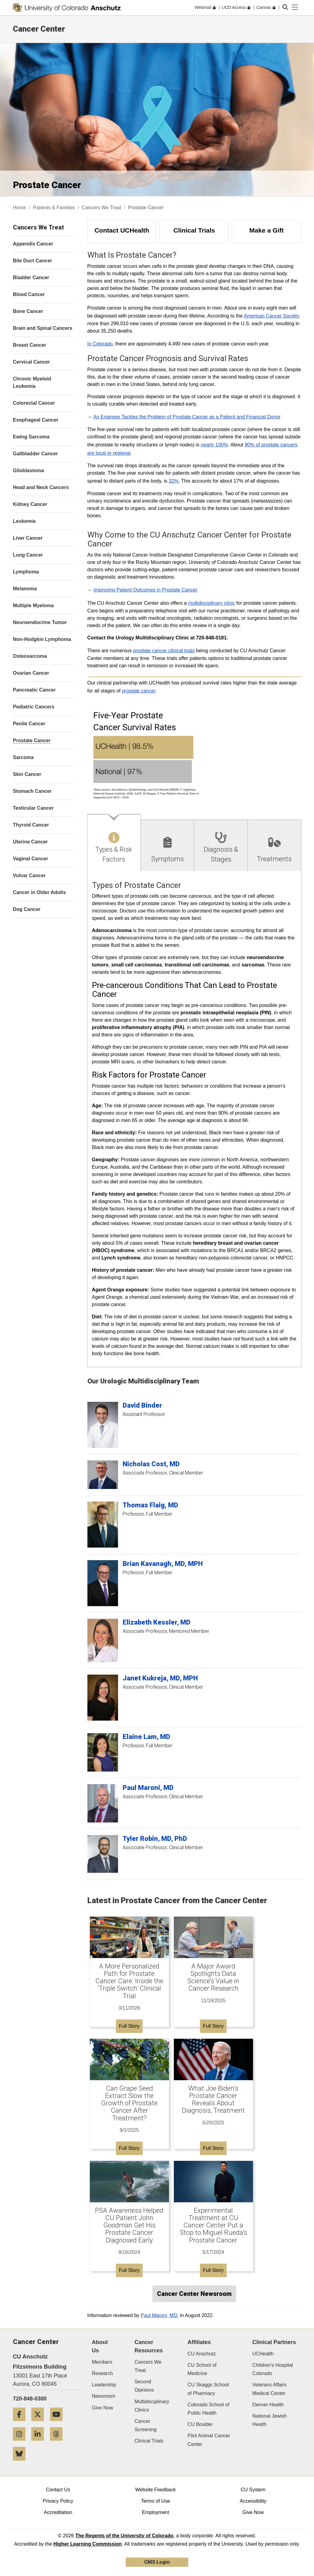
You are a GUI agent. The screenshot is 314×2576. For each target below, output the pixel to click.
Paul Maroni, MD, (160, 2315)
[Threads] (58, 2443)
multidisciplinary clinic (211, 603)
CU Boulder (200, 2424)
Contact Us (58, 2489)
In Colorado (100, 343)
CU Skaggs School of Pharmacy (208, 2389)
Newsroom (103, 2396)
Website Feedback (155, 2489)
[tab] (114, 842)
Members (102, 2362)
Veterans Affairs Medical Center (269, 2389)
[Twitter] (39, 2423)
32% (173, 481)
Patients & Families (54, 207)
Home (19, 207)
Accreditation (58, 2512)
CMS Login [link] (157, 2562)
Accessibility (253, 2501)
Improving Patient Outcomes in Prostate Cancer (145, 589)
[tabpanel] (194, 1119)
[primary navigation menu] (295, 7)
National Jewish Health (269, 2420)
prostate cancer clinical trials (164, 650)
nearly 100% (214, 444)
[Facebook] (21, 2423)
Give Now (102, 2407)
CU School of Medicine (202, 2369)
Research (102, 2373)
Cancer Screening (146, 2425)
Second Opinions (144, 2386)
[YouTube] (58, 2423)
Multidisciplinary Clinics (152, 2405)
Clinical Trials (149, 2440)
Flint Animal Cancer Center (209, 2440)
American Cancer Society (271, 315)
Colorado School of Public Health (208, 2409)
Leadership (104, 2384)
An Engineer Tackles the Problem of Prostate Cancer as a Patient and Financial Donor (187, 416)
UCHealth (263, 2353)
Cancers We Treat (101, 207)
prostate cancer (138, 690)
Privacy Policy (58, 2501)
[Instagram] (21, 2443)
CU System (253, 2489)
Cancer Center (39, 28)
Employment (155, 2512)
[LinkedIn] (39, 2443)
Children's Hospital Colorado (272, 2369)
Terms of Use (155, 2501)
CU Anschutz (202, 2353)
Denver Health (268, 2404)
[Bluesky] (21, 2463)
